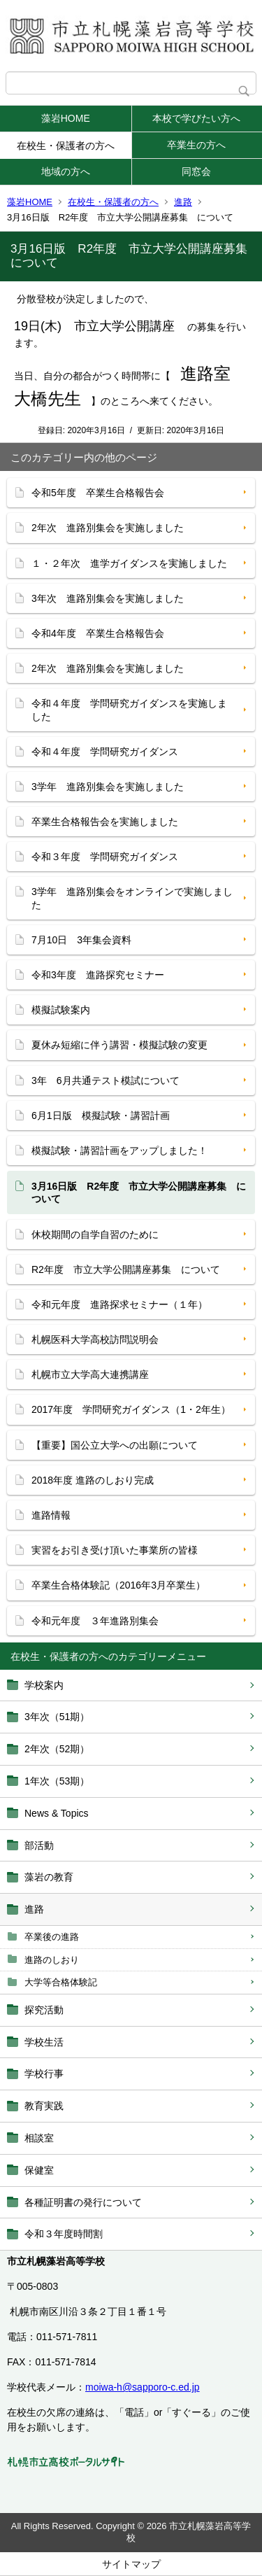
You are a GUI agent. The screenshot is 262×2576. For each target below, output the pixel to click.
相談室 (39, 2138)
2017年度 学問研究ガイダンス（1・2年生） (131, 1409)
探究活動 (44, 2009)
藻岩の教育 (48, 1876)
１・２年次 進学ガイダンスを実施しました (129, 563)
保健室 (39, 2170)
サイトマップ (131, 2564)
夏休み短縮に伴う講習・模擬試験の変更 (119, 1044)
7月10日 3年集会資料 (81, 939)
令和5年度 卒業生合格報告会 (97, 492)
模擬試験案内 (60, 1009)
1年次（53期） (56, 1781)
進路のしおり (51, 1960)
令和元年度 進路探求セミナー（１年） (119, 1304)
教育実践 (44, 2105)
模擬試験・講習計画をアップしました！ (119, 1150)
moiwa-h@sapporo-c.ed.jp (142, 2387)
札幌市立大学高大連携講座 (90, 1374)
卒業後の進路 (51, 1936)
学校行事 (44, 2073)
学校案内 (44, 1685)
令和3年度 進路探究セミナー (97, 974)
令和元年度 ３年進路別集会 (95, 1620)
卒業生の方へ (196, 144)
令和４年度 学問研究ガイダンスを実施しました (129, 710)
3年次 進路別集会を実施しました (107, 598)
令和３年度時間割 (63, 2233)
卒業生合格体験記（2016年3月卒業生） (118, 1585)
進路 (183, 202)
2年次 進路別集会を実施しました (107, 527)
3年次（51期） (56, 1716)
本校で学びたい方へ (196, 118)
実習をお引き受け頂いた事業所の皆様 (114, 1550)
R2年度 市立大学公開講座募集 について (125, 1269)
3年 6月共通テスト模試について (105, 1080)
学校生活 (44, 2042)
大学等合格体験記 (60, 1982)
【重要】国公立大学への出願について (114, 1445)
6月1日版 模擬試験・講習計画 (100, 1115)
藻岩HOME (65, 118)
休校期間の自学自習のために (95, 1234)
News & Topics (56, 1813)
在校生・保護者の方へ (66, 145)
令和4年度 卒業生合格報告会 (97, 633)
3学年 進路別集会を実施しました (107, 786)
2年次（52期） (56, 1748)
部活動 (39, 1845)
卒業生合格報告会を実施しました (104, 821)
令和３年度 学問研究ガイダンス (104, 856)
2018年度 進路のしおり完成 (92, 1480)
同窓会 (196, 171)
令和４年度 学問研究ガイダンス (104, 751)
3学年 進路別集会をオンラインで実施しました (132, 898)
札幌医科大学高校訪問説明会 (95, 1339)
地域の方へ (65, 171)
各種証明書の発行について (83, 2202)
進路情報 (51, 1515)
